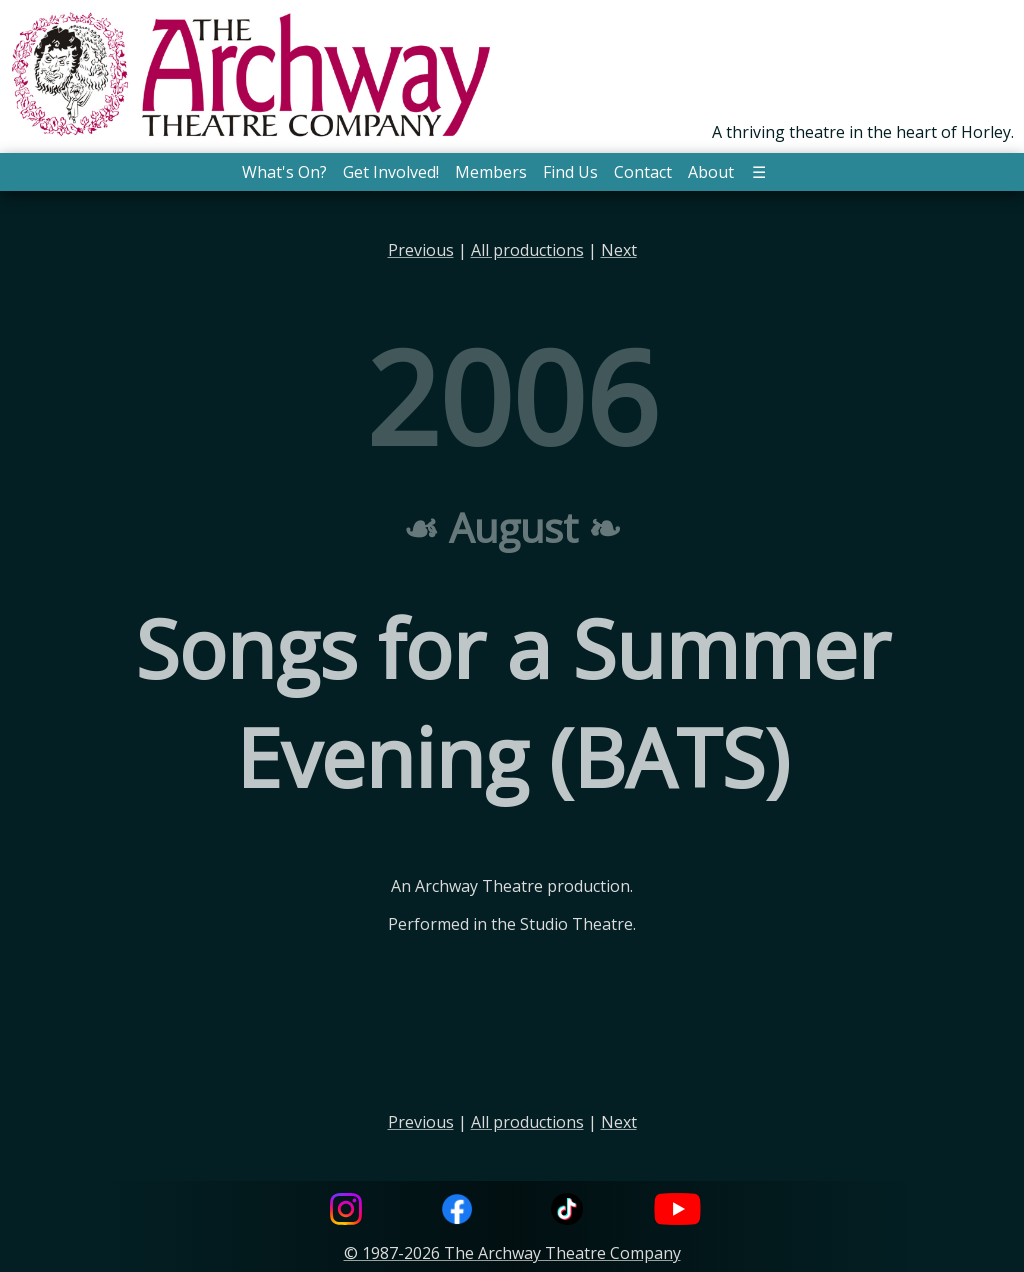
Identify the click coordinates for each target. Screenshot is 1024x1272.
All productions (527, 250)
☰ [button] (759, 172)
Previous (421, 250)
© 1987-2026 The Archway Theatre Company (512, 1253)
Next (619, 250)
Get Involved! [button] (391, 172)
